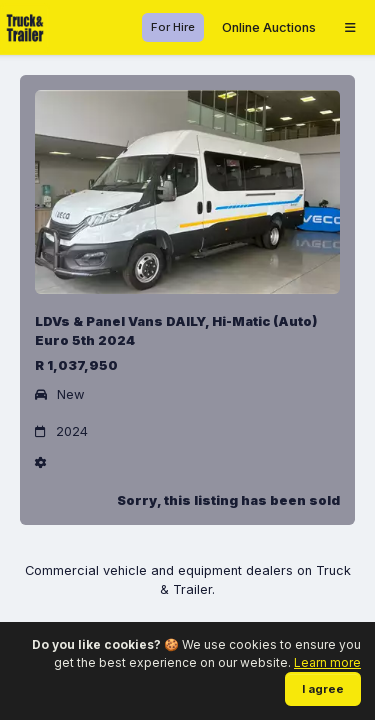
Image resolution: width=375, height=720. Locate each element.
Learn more (327, 662)
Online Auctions (269, 27)
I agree (323, 689)
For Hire (173, 27)
